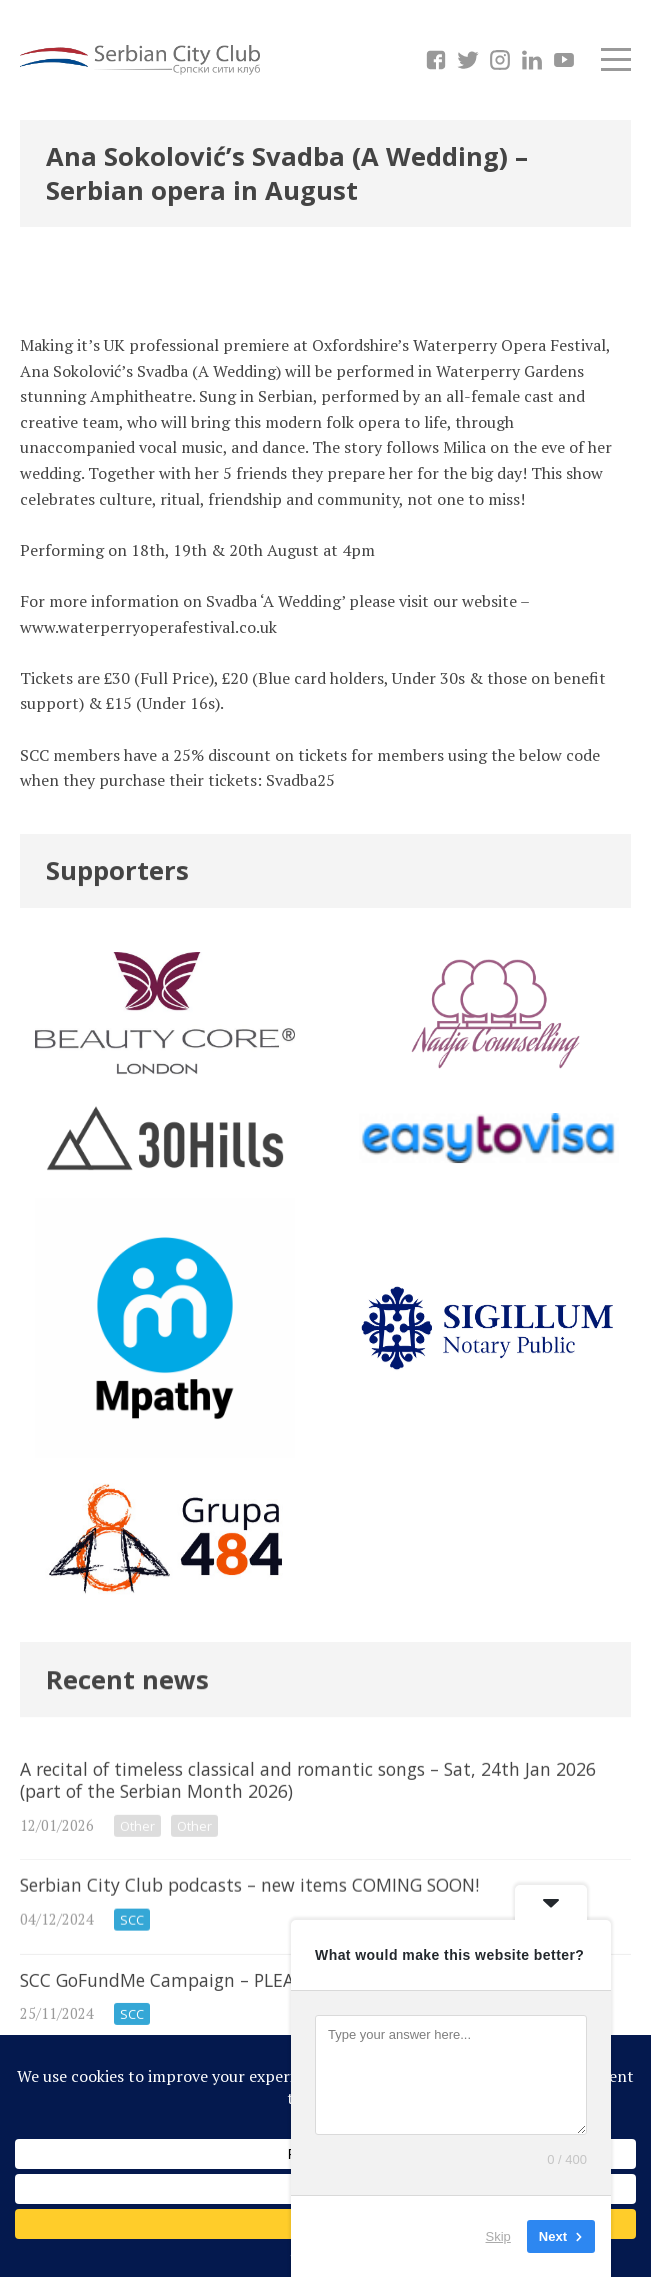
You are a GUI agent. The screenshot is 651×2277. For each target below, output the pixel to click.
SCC (132, 1962)
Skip (498, 2236)
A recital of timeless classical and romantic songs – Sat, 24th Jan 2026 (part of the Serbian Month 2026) (325, 1834)
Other (137, 1862)
